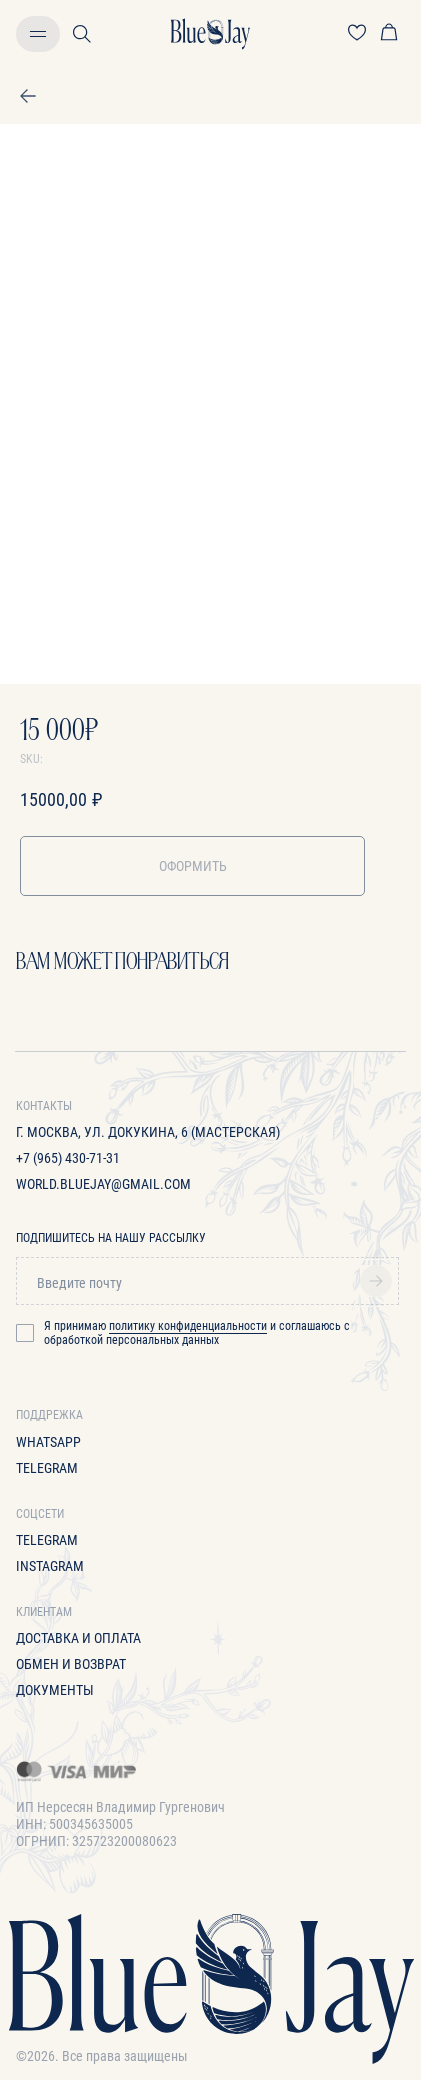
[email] (207, 1283)
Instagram (50, 1566)
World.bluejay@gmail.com (103, 1184)
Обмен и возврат (71, 1664)
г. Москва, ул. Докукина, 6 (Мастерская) (148, 1132)
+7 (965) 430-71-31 (68, 1158)
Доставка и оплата (78, 1638)
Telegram (47, 1468)
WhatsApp (48, 1442)
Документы (55, 1690)
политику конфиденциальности (188, 1326)
